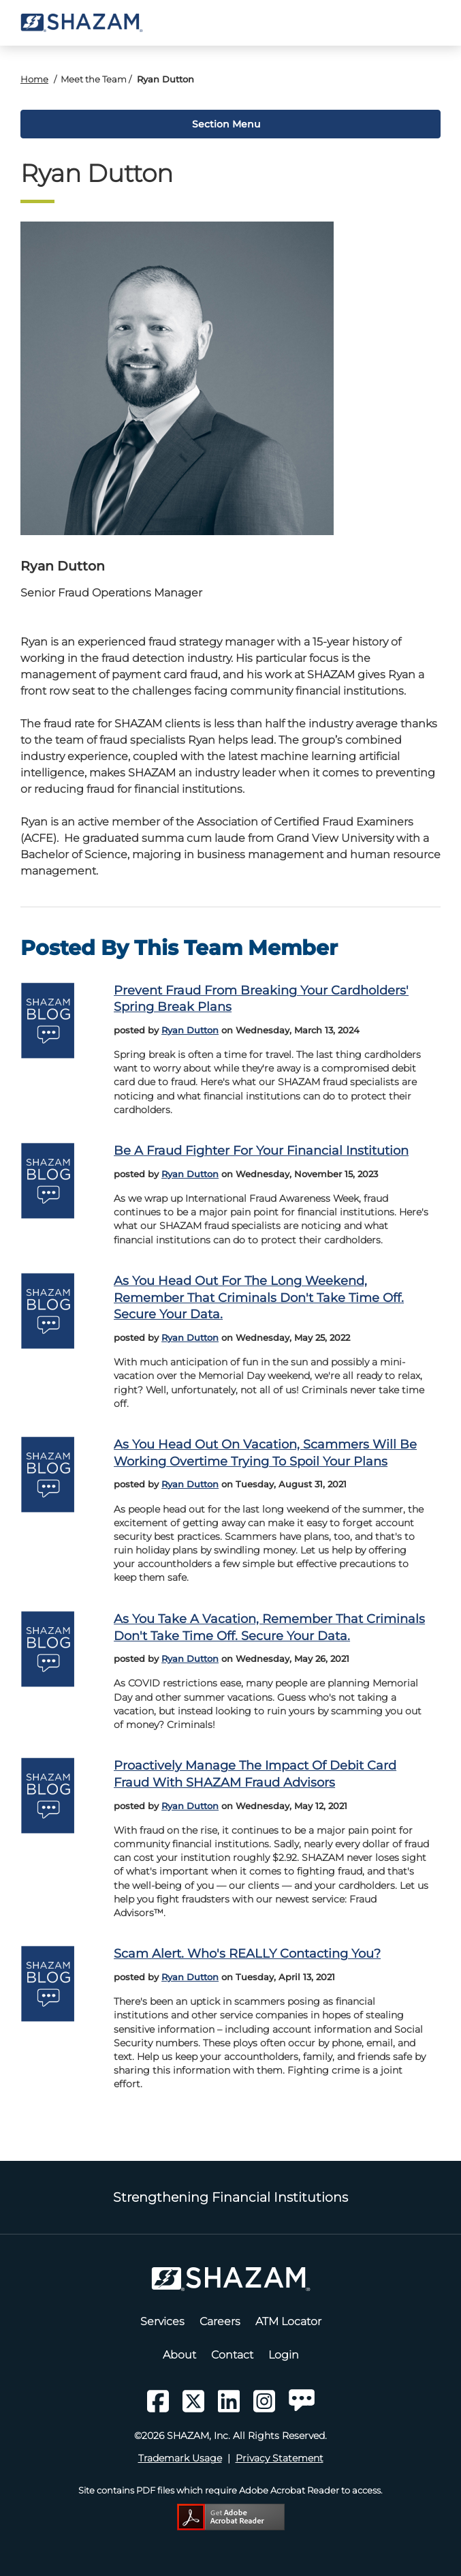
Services (162, 2321)
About (179, 2354)
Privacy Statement (279, 2458)
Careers (220, 2321)
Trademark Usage (180, 2458)
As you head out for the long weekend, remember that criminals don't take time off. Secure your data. (259, 1297)
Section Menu (225, 124)
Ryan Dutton (190, 1030)
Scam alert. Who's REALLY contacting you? (247, 1953)
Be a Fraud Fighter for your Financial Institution (261, 1150)
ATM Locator (288, 2321)
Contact (232, 2354)
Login (283, 2354)
